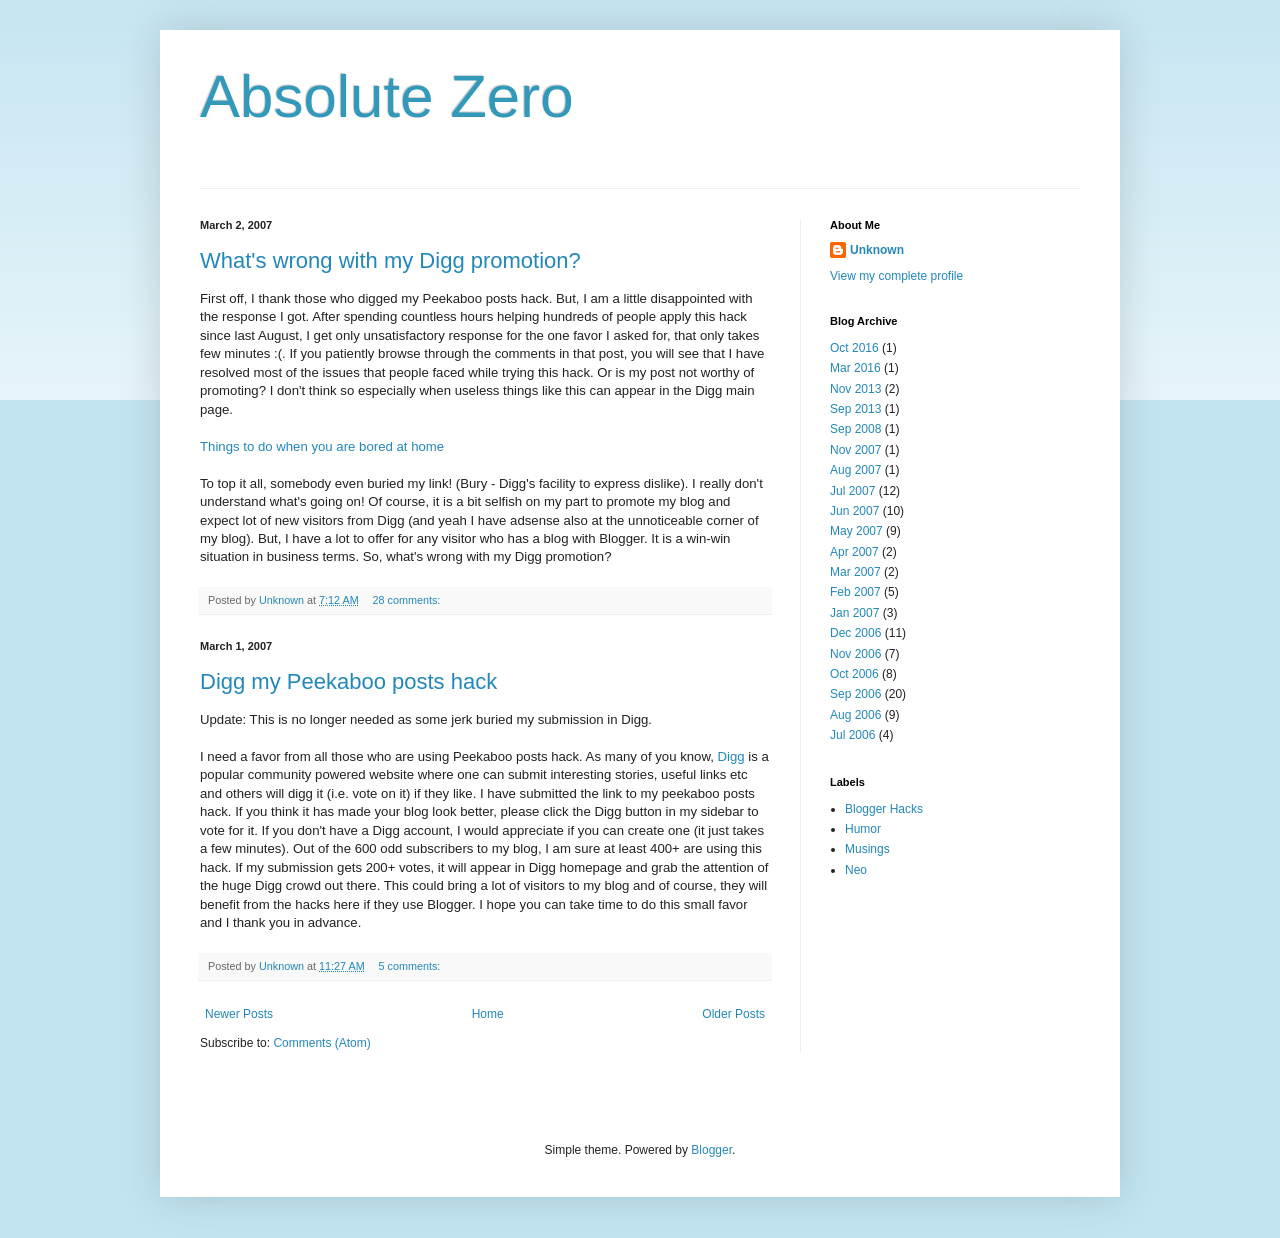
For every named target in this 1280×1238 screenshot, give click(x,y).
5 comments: (410, 966)
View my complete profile (896, 276)
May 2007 (856, 531)
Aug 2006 (855, 715)
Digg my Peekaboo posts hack (348, 681)
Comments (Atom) (321, 1043)
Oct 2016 (854, 348)
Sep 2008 (855, 429)
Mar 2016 (855, 368)
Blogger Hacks (884, 809)
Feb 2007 (855, 592)
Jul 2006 (852, 735)
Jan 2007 (854, 613)
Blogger (711, 1150)
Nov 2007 (855, 450)
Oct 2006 (854, 674)
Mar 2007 (855, 572)
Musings (867, 849)
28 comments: (407, 600)
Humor (863, 829)
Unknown (877, 250)
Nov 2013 (855, 389)
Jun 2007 (854, 511)
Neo (856, 870)
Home (488, 1014)
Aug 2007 (855, 470)
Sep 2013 (855, 409)
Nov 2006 (855, 654)
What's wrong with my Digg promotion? (390, 260)
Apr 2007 (854, 552)
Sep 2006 (855, 694)
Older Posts (733, 1014)
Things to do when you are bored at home (322, 446)
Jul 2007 (852, 491)
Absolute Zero (387, 96)
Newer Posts (239, 1014)
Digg (731, 756)
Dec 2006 (855, 633)
